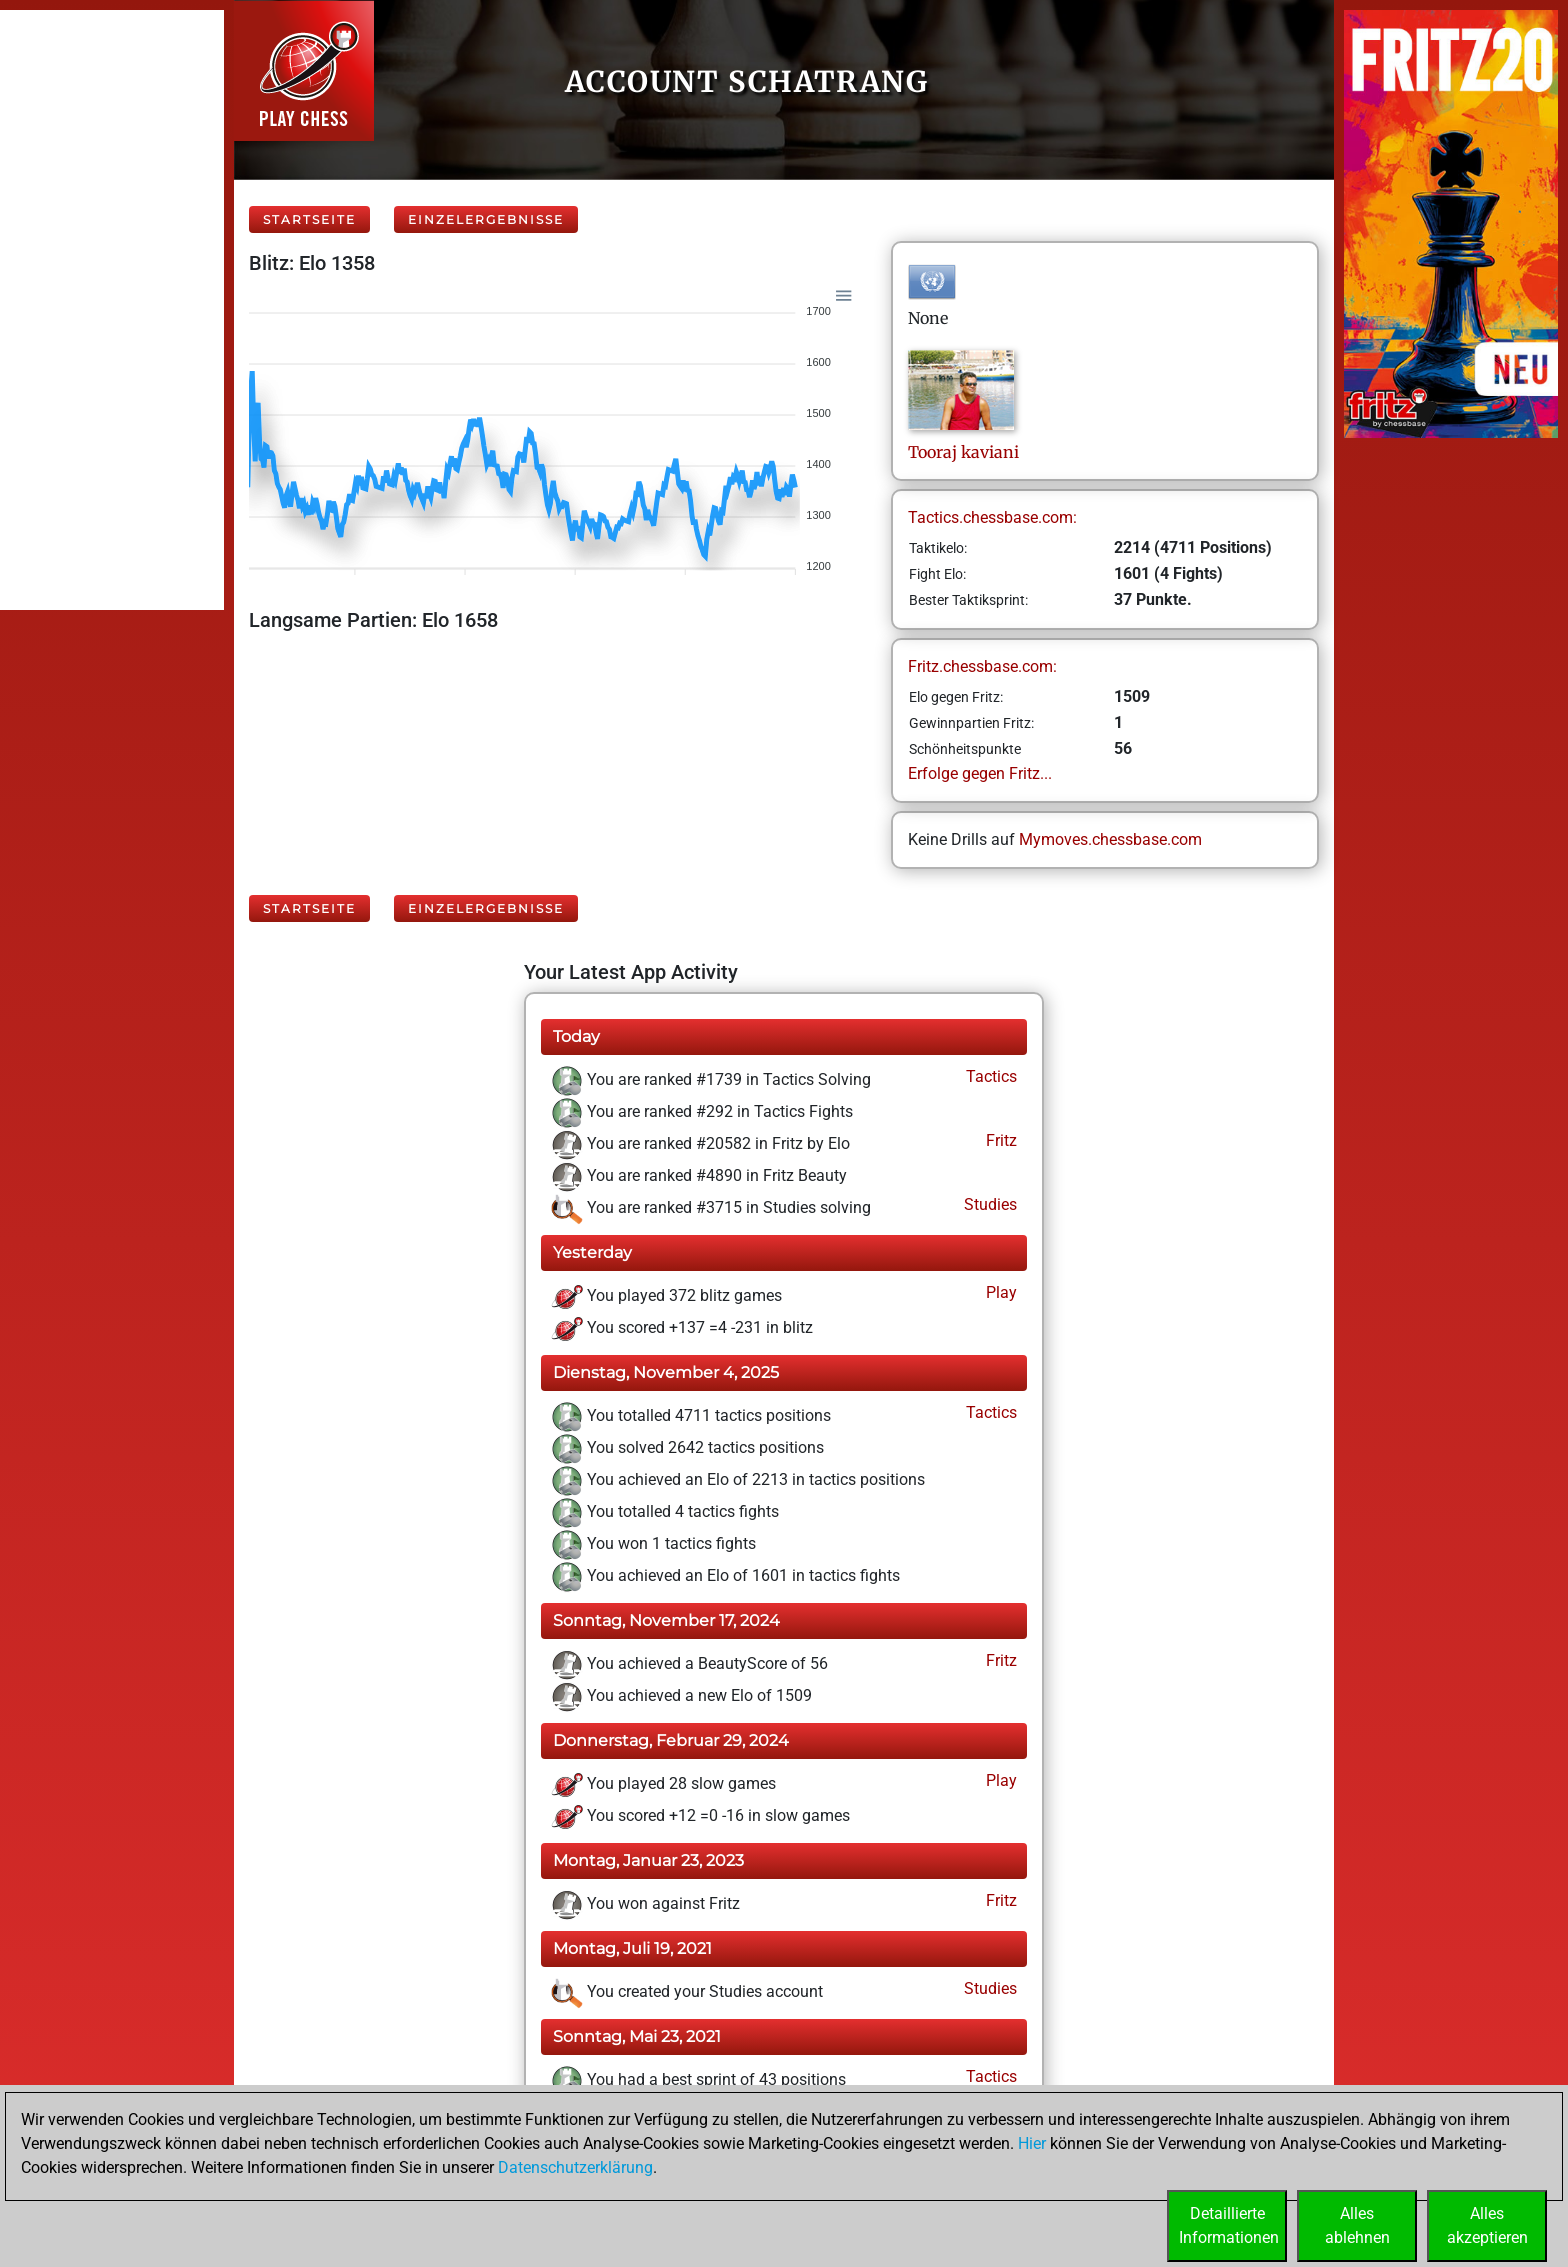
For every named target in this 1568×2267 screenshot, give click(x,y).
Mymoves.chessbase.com (1110, 839)
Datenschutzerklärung (575, 2167)
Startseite (309, 219)
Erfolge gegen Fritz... (980, 773)
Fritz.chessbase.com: (982, 666)
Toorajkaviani (963, 452)
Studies (988, 1204)
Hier (1032, 2143)
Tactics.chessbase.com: (992, 517)
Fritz (999, 1140)
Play (999, 1292)
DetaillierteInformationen (1229, 2225)
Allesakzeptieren (1487, 2225)
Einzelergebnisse (486, 219)
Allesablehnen (1357, 2225)
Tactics (989, 1076)
